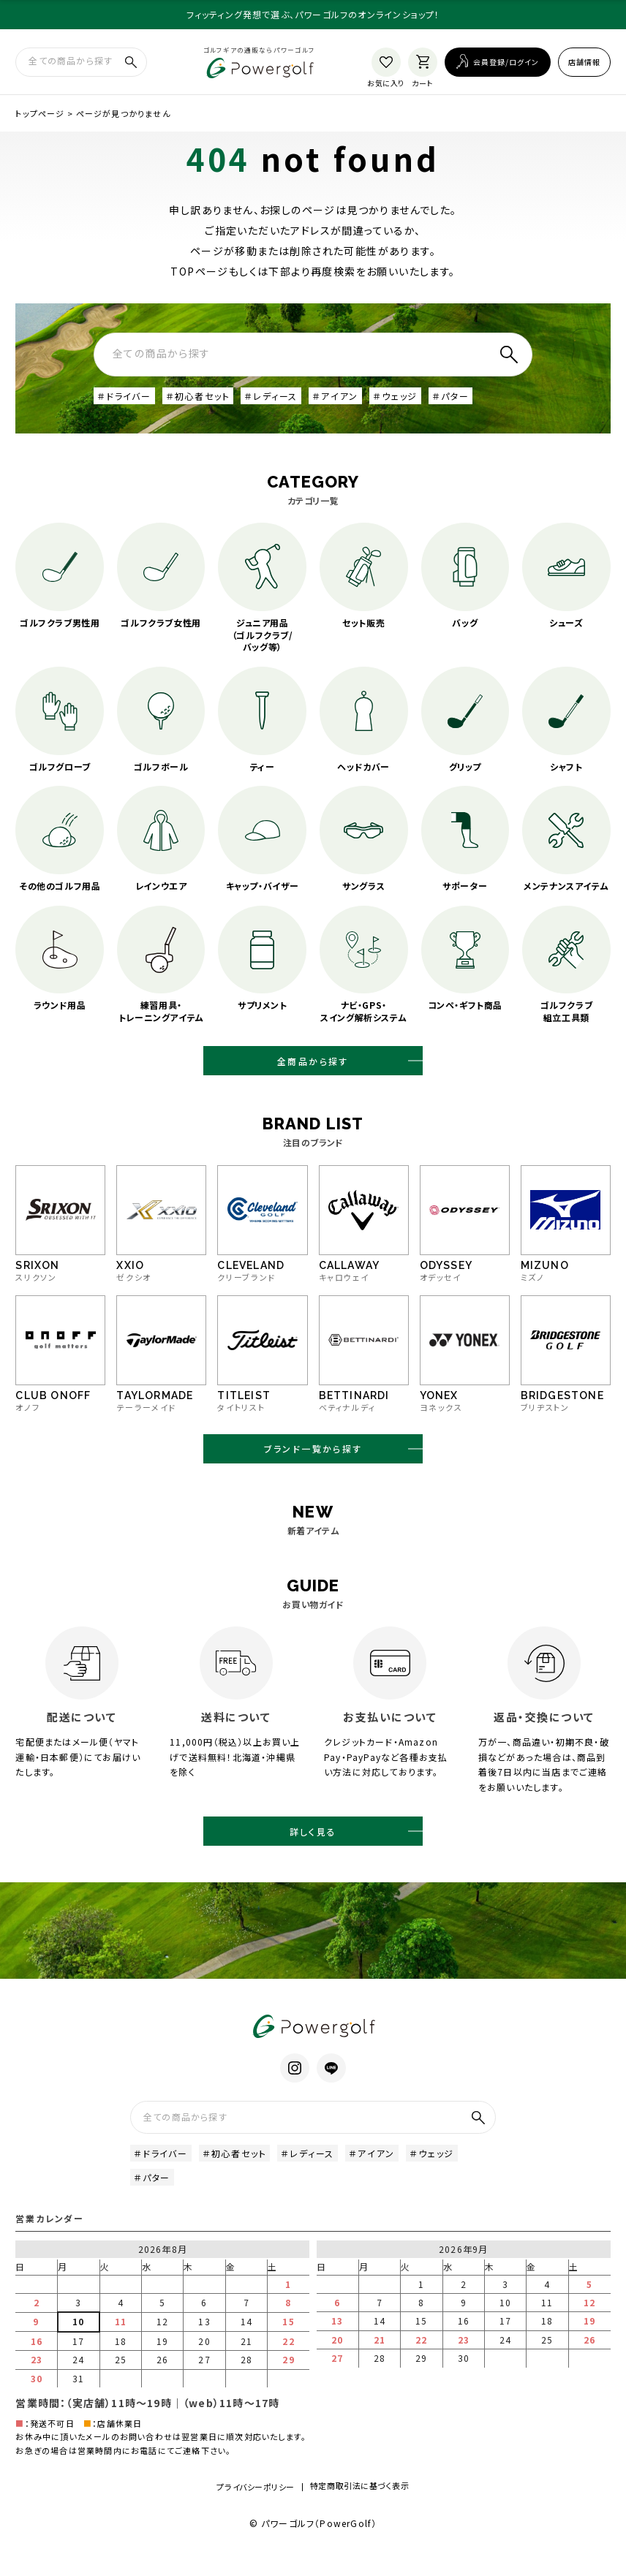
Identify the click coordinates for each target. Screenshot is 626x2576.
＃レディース (271, 394)
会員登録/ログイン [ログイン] (506, 61)
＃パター (450, 394)
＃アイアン (335, 394)
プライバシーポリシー (255, 2510)
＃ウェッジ (395, 394)
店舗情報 (584, 61)
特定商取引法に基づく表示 (360, 2509)
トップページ (39, 112)
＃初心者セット (198, 394)
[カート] (422, 61)
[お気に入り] (386, 61)
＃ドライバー (124, 394)
